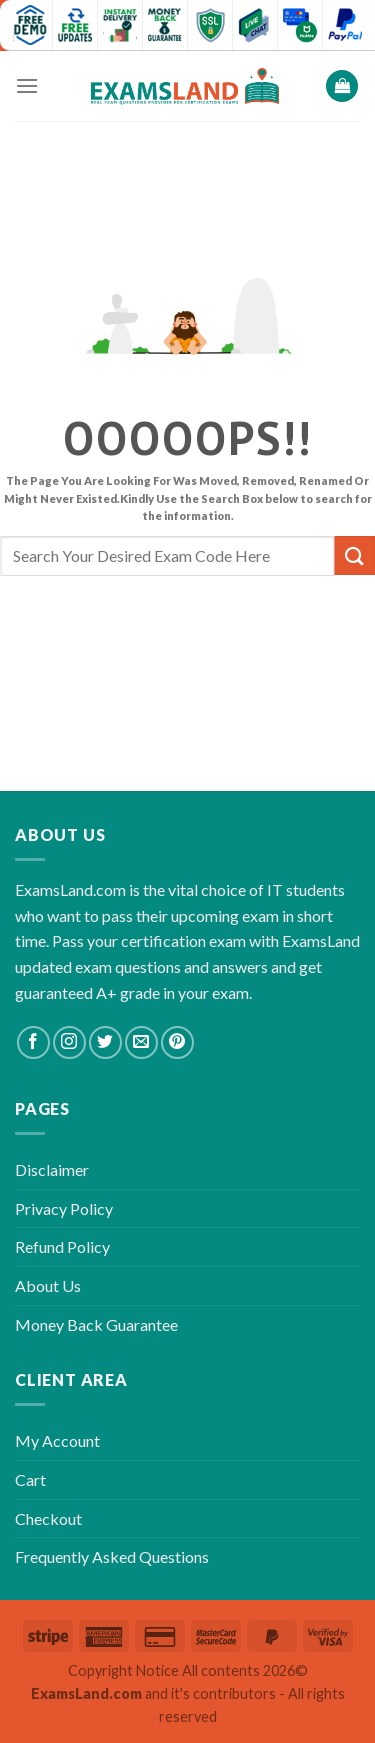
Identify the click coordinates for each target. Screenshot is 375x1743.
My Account (57, 1440)
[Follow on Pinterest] (177, 1042)
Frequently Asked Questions (112, 1556)
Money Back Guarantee (96, 1324)
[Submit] (355, 555)
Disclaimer (52, 1169)
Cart (30, 1479)
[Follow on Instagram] (69, 1042)
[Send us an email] (141, 1042)
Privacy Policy (64, 1208)
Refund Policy (62, 1246)
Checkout (48, 1518)
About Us (48, 1285)
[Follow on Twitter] (105, 1042)
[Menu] (27, 85)
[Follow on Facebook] (33, 1042)
